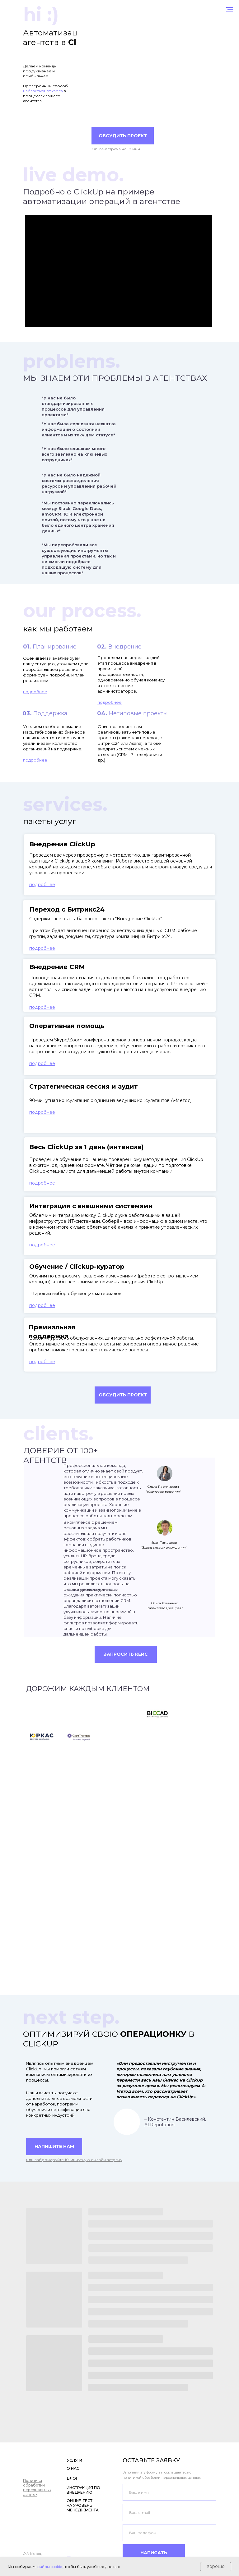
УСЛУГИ (74, 2460)
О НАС (73, 2468)
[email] (169, 2512)
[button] (123, 1395)
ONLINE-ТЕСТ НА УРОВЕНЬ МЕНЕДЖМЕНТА (83, 2505)
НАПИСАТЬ (153, 2553)
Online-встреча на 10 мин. (116, 149)
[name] (169, 2492)
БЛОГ (72, 2478)
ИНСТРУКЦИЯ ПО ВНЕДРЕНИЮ (83, 2490)
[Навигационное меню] (229, 9)
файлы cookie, (49, 2566)
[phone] (169, 2532)
